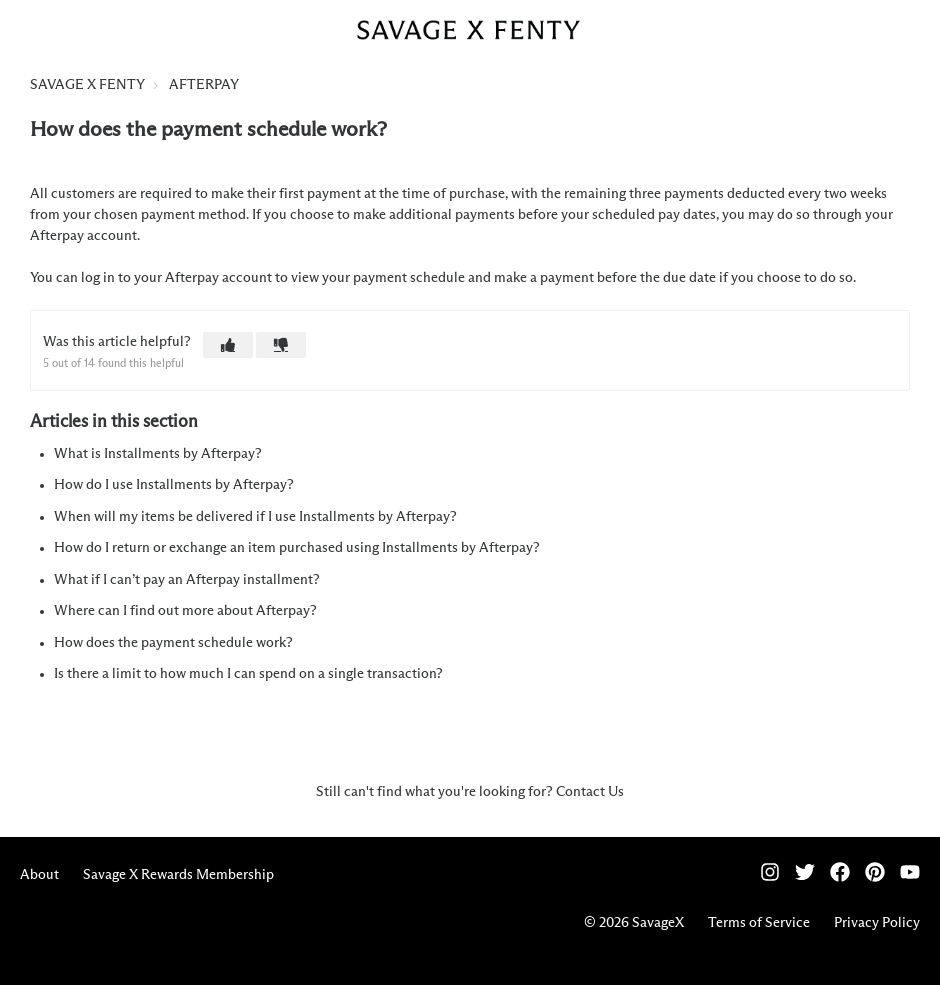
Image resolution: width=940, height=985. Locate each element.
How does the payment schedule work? (173, 643)
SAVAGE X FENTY (87, 85)
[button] (228, 345)
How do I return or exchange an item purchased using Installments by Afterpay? (297, 548)
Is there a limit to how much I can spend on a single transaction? (248, 674)
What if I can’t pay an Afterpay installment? (187, 580)
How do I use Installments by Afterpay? (174, 485)
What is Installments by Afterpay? (158, 454)
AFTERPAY (204, 85)
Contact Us (590, 792)
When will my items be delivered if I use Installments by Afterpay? (255, 517)
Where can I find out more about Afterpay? (185, 611)
